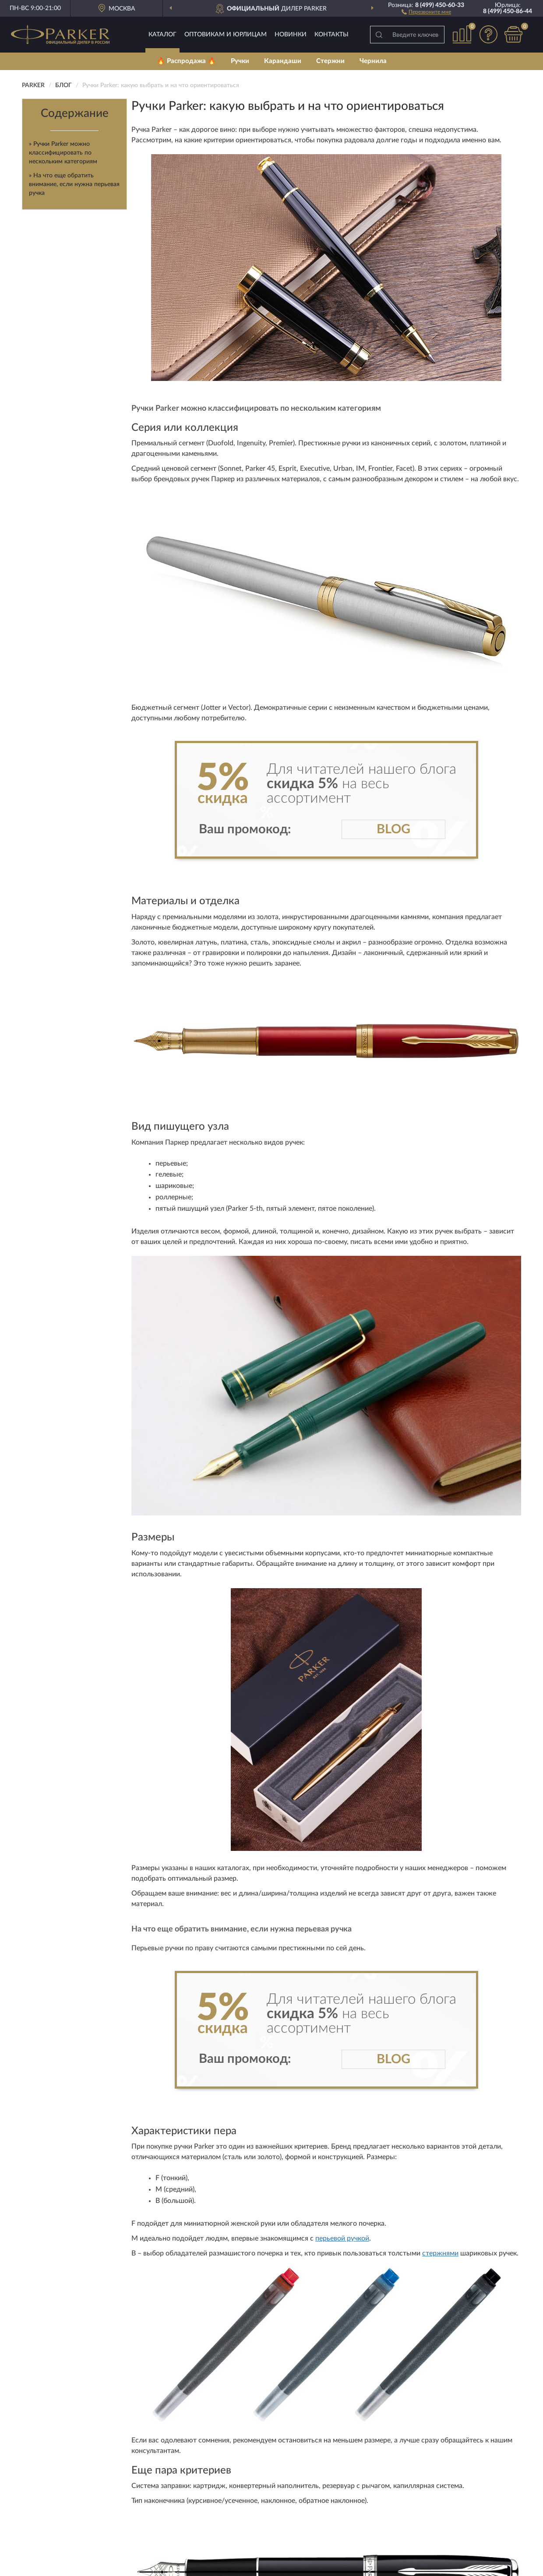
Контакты (331, 35)
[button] (426, 11)
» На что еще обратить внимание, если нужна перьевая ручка (74, 184)
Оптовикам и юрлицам (225, 35)
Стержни (330, 61)
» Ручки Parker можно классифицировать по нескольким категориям (63, 153)
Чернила (373, 61)
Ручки (240, 61)
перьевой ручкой (342, 2238)
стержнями (440, 2253)
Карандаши (282, 61)
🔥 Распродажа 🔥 (186, 61)
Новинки (291, 35)
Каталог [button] (162, 35)
